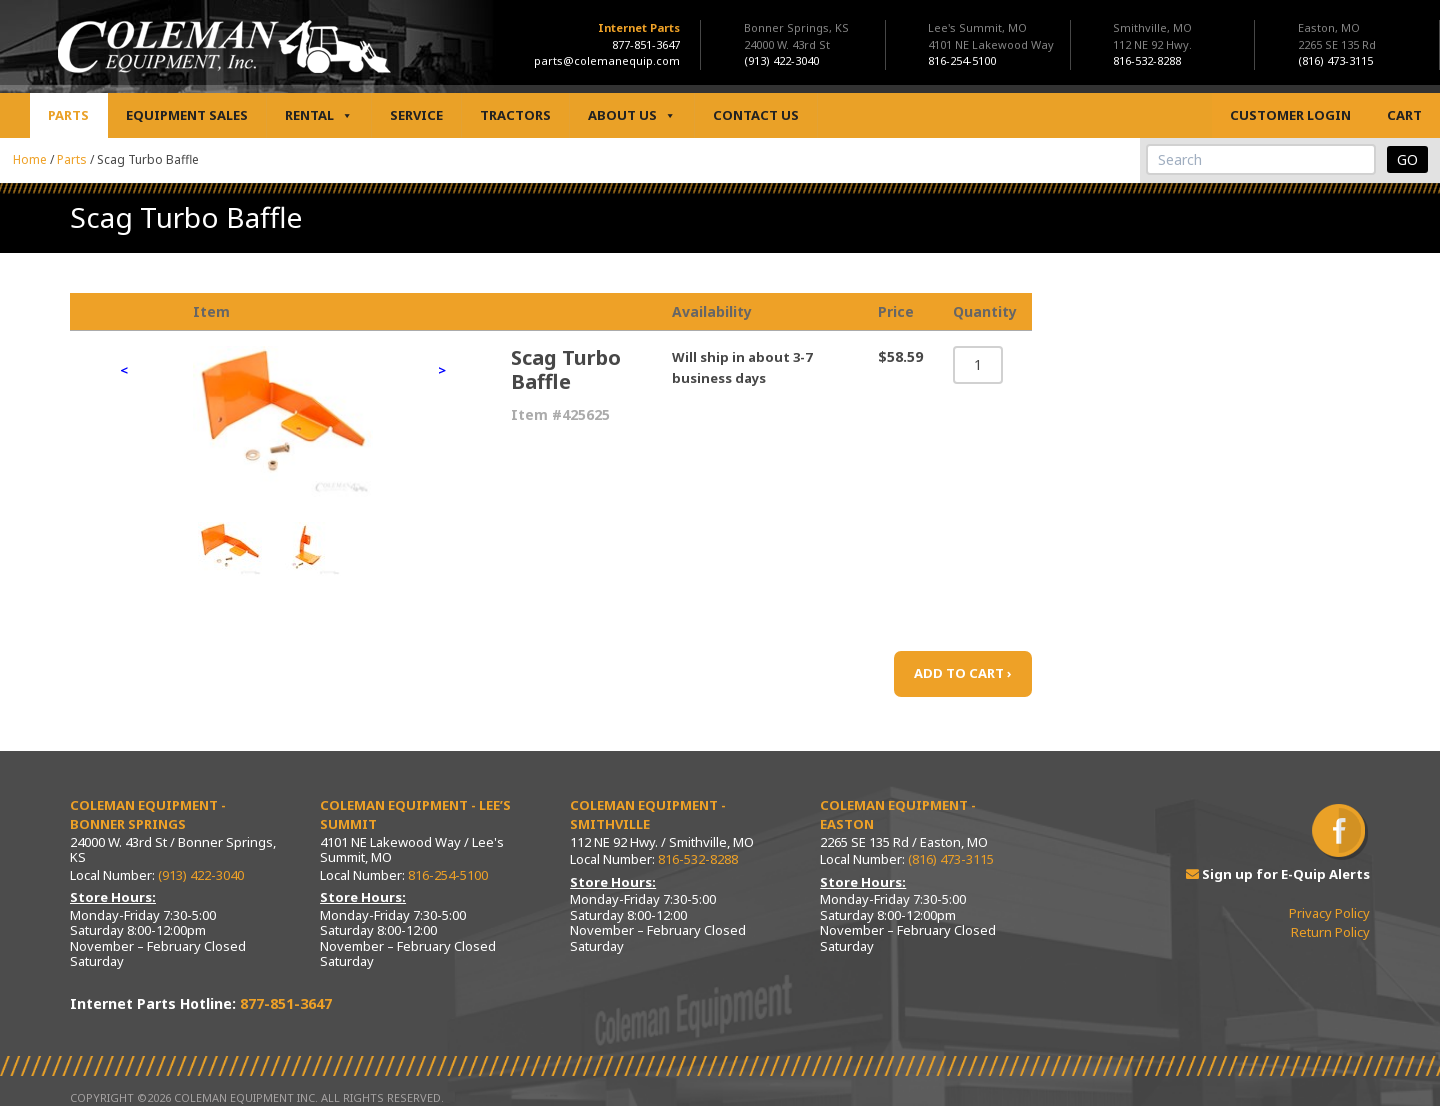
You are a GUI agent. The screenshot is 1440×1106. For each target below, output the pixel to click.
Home (30, 159)
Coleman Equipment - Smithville (648, 815)
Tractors (515, 115)
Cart (1404, 115)
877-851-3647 (646, 44)
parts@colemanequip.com (607, 60)
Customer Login (1290, 115)
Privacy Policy (1329, 913)
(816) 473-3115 (951, 859)
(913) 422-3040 (201, 875)
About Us (632, 115)
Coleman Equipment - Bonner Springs (148, 815)
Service (416, 115)
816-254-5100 (448, 875)
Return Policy (1330, 932)
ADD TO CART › (963, 673)
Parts (68, 115)
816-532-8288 (698, 859)
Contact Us (756, 115)
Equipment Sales (187, 115)
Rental (319, 115)
